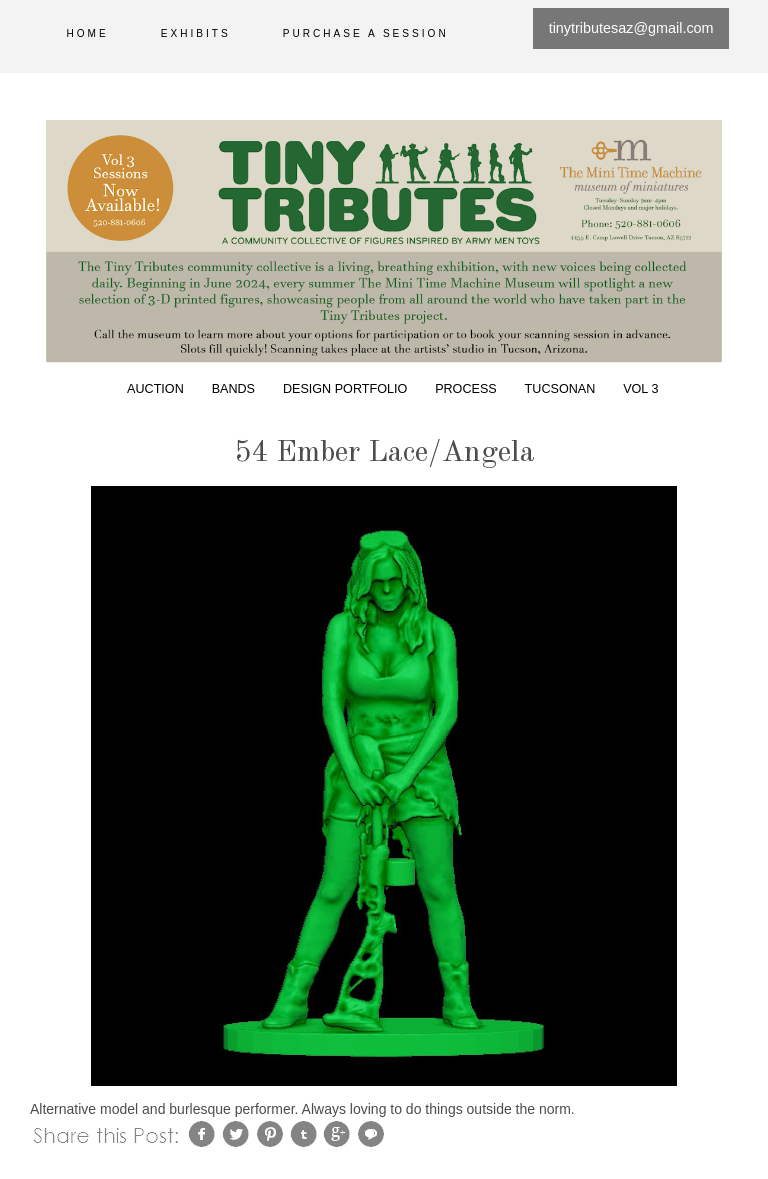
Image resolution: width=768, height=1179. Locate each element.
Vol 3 (640, 389)
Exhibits (196, 33)
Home (88, 33)
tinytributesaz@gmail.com (631, 28)
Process (466, 389)
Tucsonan (560, 389)
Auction (155, 389)
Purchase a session (366, 33)
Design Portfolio (345, 389)
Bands (233, 389)
